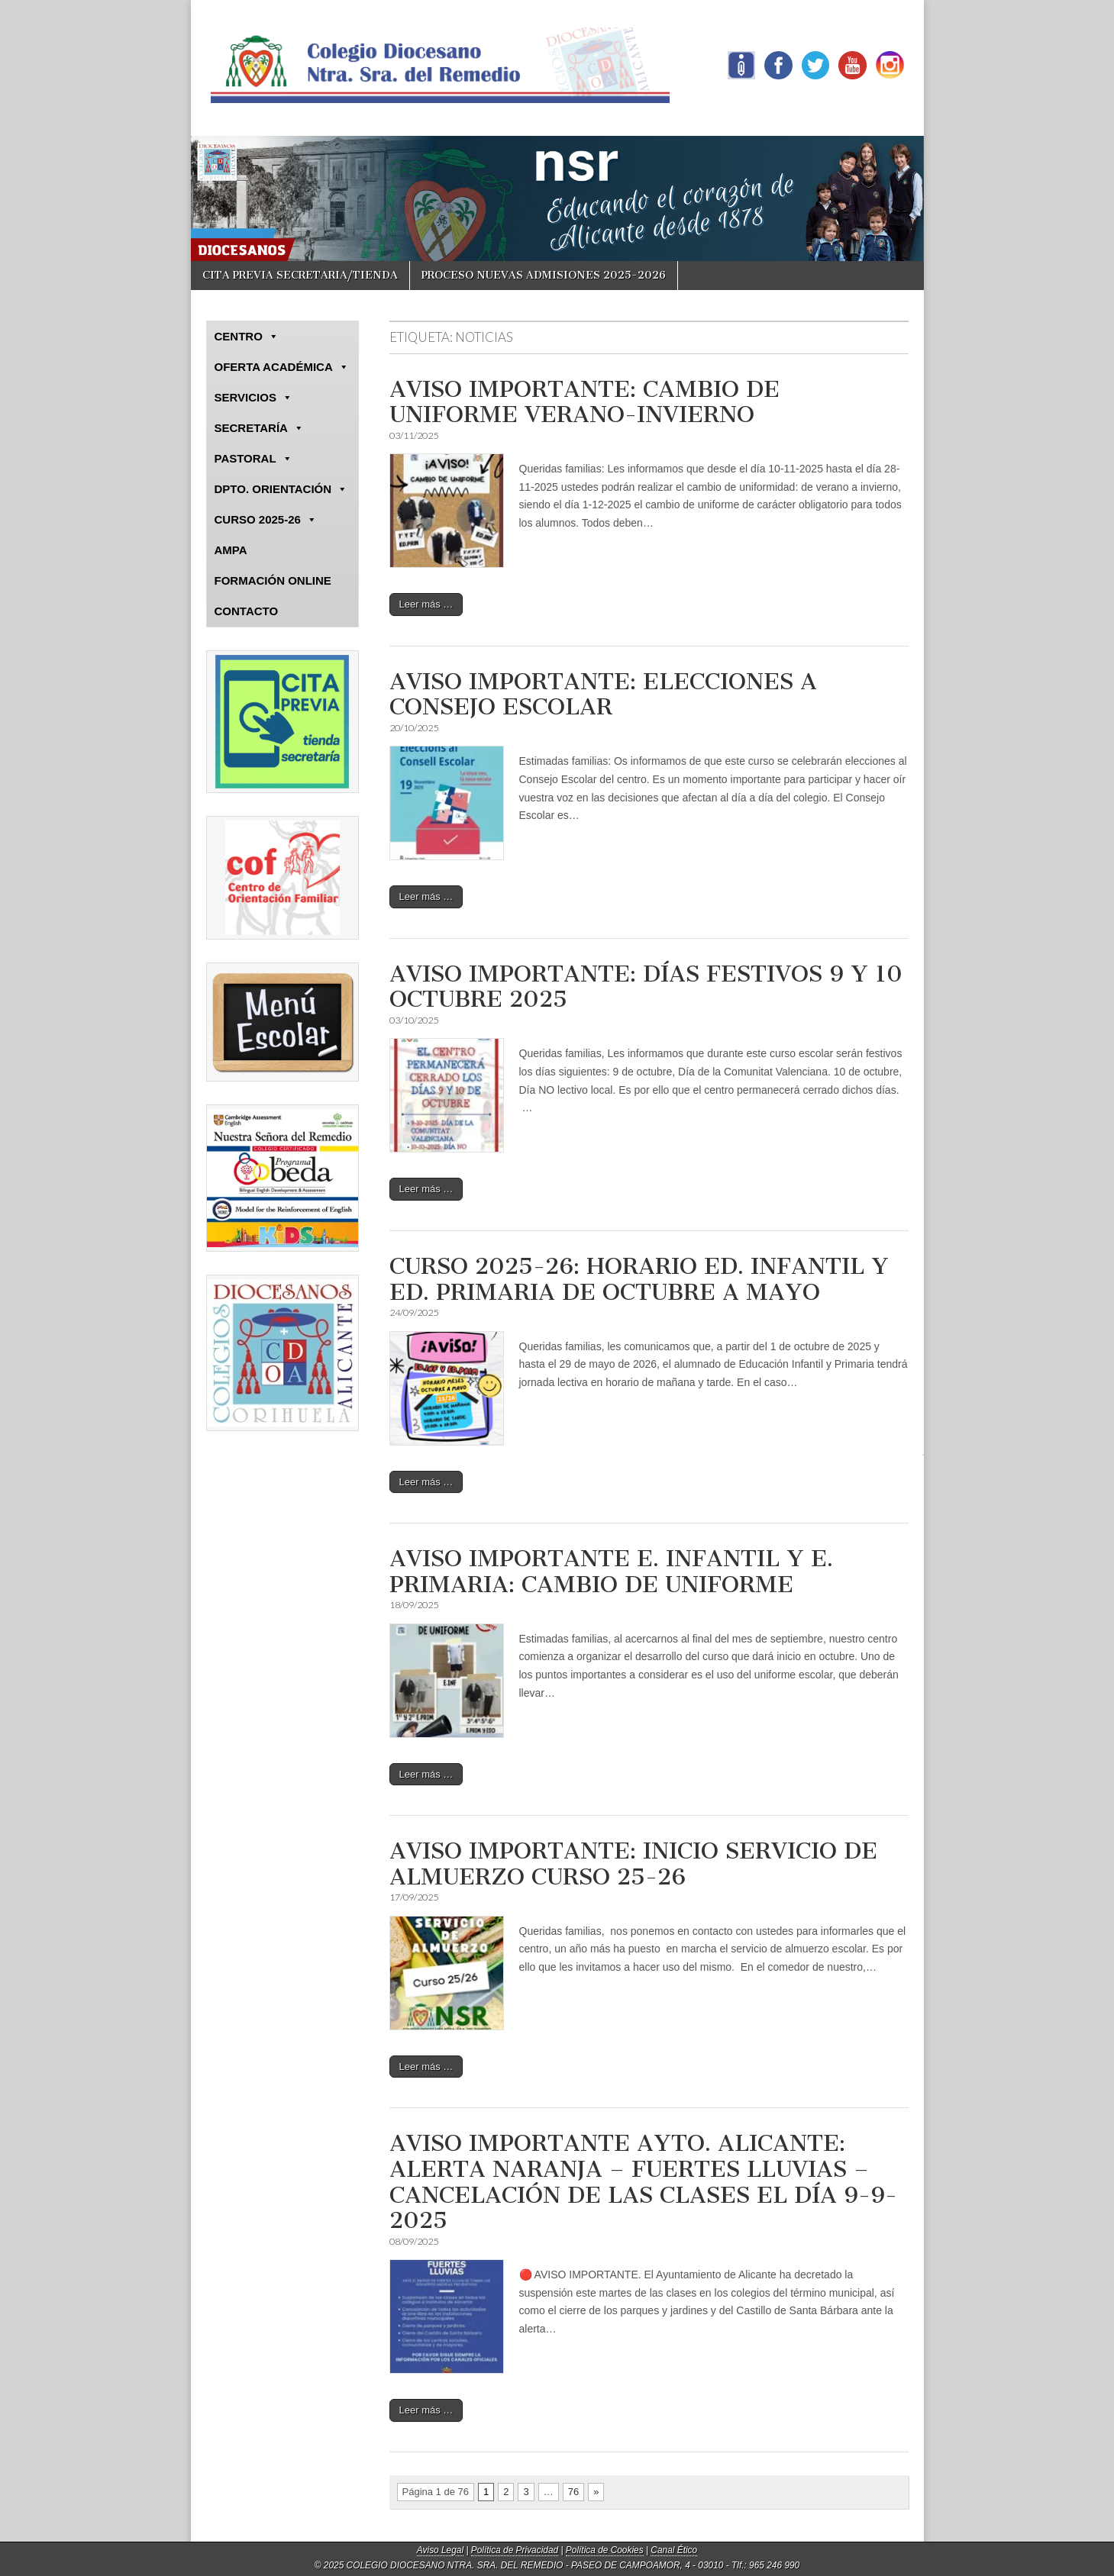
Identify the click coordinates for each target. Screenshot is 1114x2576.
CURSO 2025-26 (266, 520)
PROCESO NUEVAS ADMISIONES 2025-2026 (543, 275)
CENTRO (247, 336)
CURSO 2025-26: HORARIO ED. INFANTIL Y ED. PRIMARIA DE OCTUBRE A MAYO (639, 1279)
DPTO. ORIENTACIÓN (281, 489)
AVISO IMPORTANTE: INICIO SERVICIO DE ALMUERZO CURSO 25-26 (633, 1864)
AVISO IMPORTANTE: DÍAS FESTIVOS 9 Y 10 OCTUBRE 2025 (646, 987)
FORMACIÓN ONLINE (273, 580)
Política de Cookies (605, 2550)
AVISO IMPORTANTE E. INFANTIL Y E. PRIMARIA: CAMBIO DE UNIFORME (611, 1571)
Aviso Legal (440, 2550)
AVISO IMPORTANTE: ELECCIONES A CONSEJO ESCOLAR (603, 694)
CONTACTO (247, 611)
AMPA (231, 549)
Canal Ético (674, 2550)
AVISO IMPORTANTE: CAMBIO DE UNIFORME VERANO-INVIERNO (584, 402)
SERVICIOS (253, 397)
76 (573, 2491)
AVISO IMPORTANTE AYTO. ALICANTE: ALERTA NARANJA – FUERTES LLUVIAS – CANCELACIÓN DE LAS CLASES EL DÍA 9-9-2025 (643, 2181)
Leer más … (426, 604)
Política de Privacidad (514, 2550)
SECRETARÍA (259, 428)
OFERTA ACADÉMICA (282, 367)
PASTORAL (253, 458)
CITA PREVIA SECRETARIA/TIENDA (300, 275)
